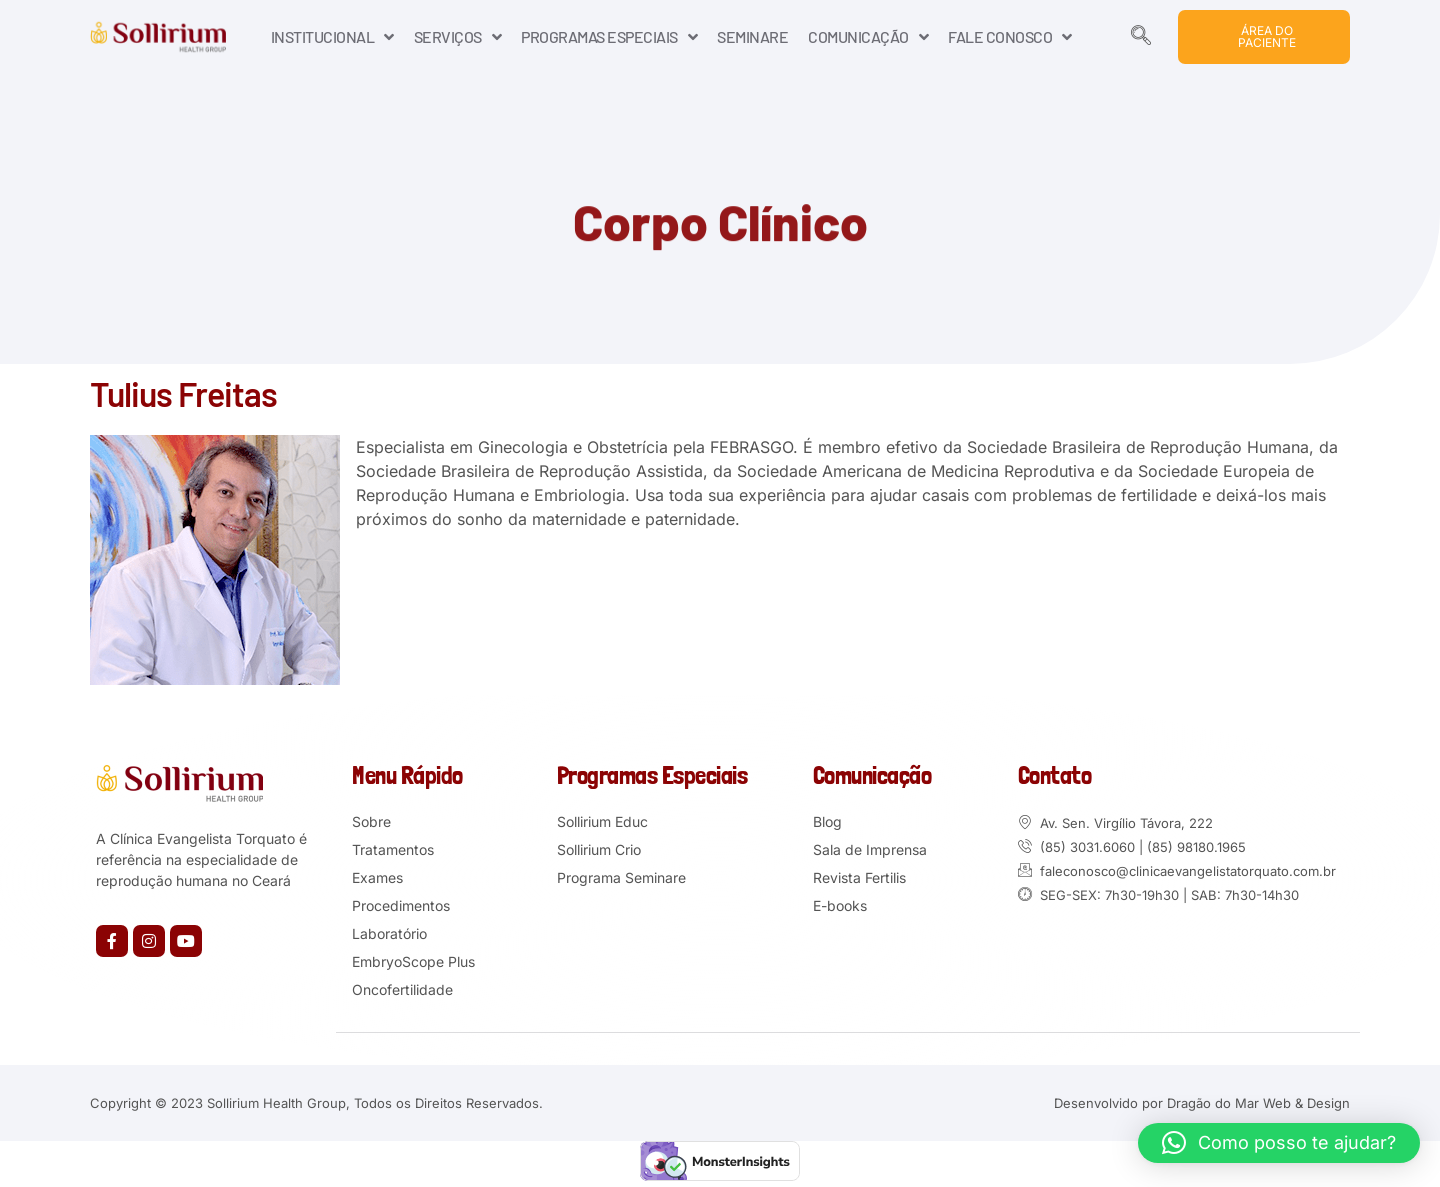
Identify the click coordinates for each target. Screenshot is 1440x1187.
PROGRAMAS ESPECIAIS (609, 37)
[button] (1279, 1143)
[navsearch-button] (1141, 37)
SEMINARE (752, 36)
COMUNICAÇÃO (868, 37)
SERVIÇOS (458, 37)
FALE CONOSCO (1010, 37)
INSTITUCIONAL (332, 37)
